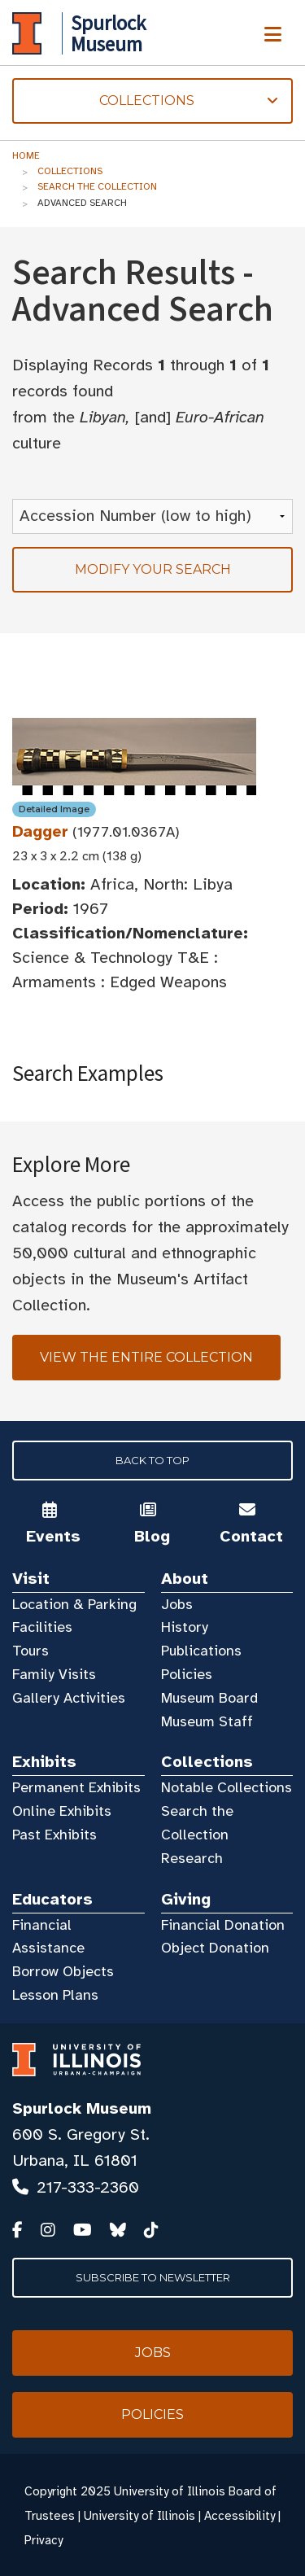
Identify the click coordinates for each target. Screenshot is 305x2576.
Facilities (42, 1627)
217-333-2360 (88, 2187)
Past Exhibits (54, 1834)
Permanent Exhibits (76, 1787)
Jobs (177, 1604)
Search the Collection (97, 186)
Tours (30, 1651)
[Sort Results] (152, 516)
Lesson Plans (55, 1995)
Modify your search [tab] (153, 569)
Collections (69, 171)
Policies (186, 1674)
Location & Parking (74, 1604)
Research (192, 1858)
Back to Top (152, 1460)
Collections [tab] (145, 100)
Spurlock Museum (81, 2108)
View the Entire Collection (146, 1357)
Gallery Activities (68, 1698)
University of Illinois (139, 2515)
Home (26, 155)
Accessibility (239, 2515)
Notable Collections (226, 1787)
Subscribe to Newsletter (153, 2277)
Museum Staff (207, 1721)
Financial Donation (223, 1925)
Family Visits (54, 1674)
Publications (201, 1651)
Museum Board (209, 1698)
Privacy (43, 2540)
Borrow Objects (63, 1971)
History (184, 1627)
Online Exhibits (61, 1811)
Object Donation (215, 1948)
